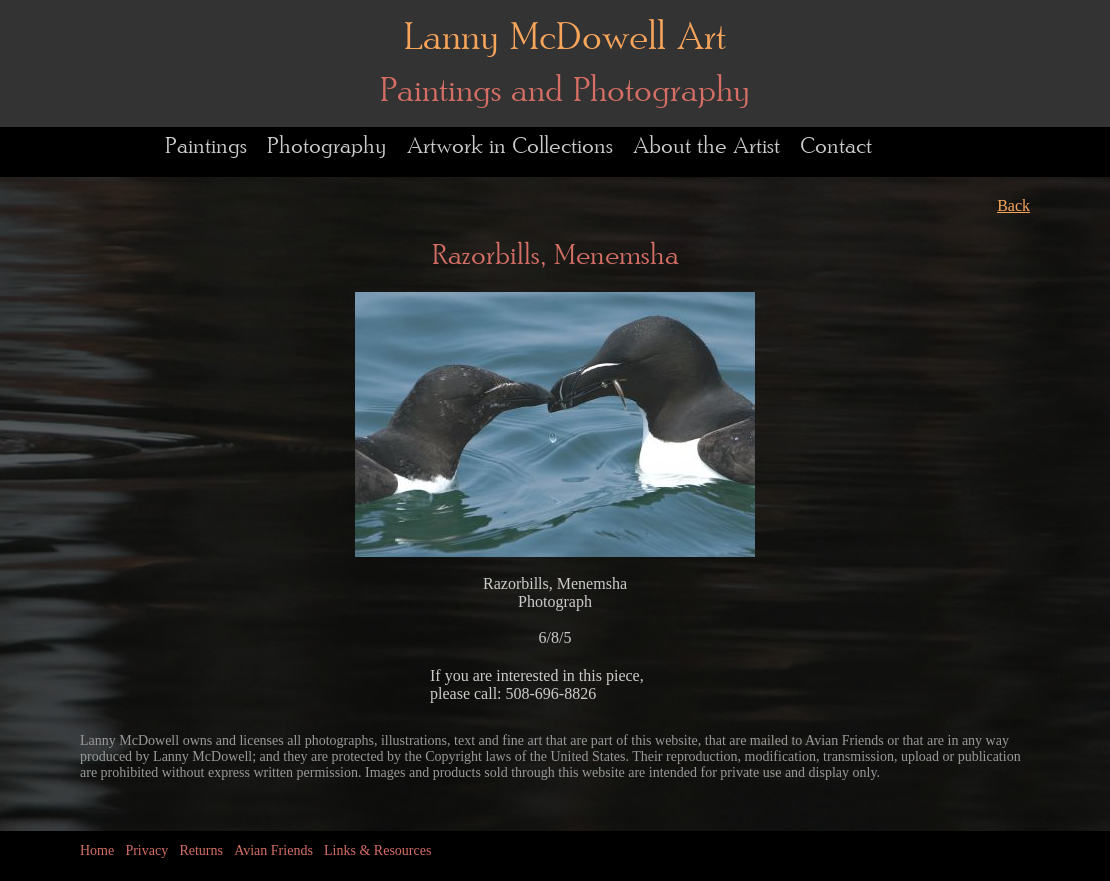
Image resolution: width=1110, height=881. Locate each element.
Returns (201, 850)
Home (97, 850)
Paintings (206, 146)
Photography (327, 146)
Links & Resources (377, 850)
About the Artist (706, 146)
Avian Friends (273, 850)
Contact (836, 146)
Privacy (146, 850)
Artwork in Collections (510, 146)
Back (1013, 205)
